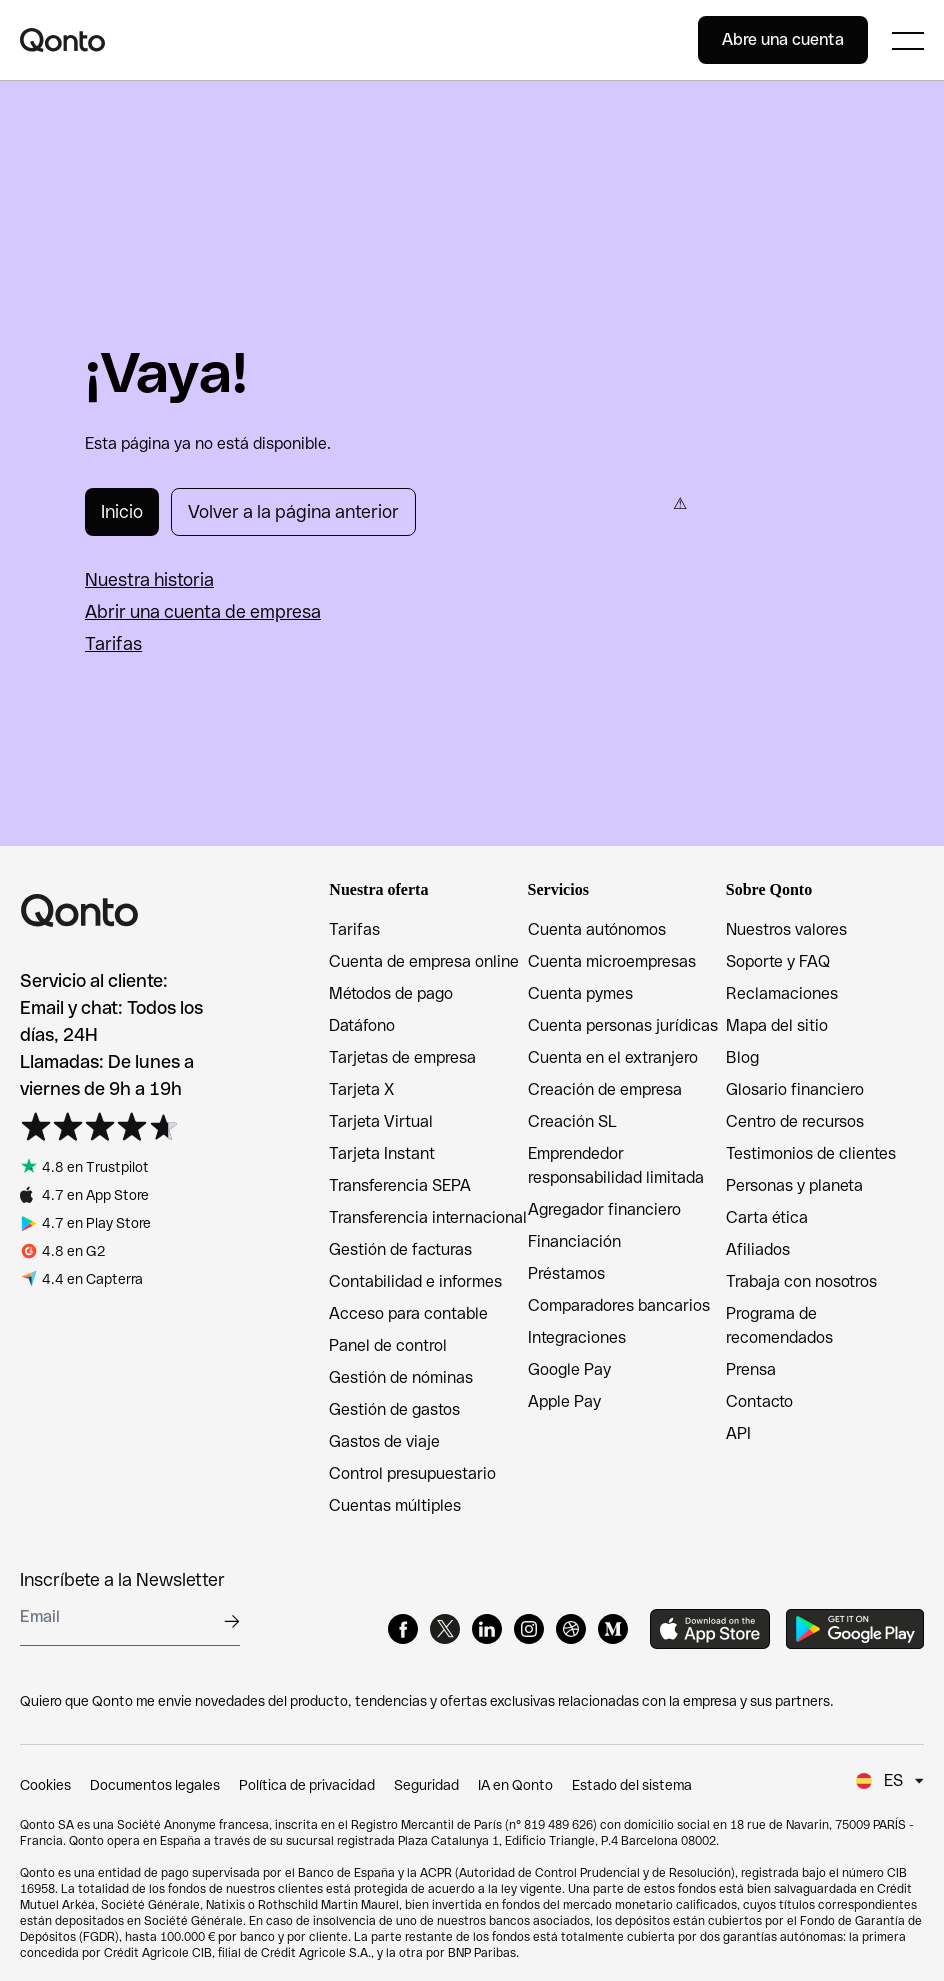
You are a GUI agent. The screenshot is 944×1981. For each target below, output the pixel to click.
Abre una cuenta (783, 39)
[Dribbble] (571, 1629)
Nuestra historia (149, 579)
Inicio (122, 511)
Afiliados (758, 1249)
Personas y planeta (794, 1185)
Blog (742, 1057)
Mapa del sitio (777, 1025)
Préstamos (566, 1273)
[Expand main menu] (908, 40)
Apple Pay (564, 1401)
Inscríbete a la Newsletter (122, 1579)
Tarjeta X (361, 1089)
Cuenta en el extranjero (613, 1057)
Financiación (574, 1241)
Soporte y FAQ (778, 961)
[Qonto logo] (359, 40)
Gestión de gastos (394, 1409)
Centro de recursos (795, 1121)
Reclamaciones (782, 993)
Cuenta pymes (580, 993)
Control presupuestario (412, 1473)
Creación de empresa (605, 1089)
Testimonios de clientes (811, 1153)
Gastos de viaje (384, 1441)
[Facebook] (403, 1629)
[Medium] (613, 1629)
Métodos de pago (391, 993)
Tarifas (113, 643)
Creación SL (572, 1121)
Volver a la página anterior (293, 511)
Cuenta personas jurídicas (623, 1025)
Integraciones (577, 1337)
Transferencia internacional (428, 1217)
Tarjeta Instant (382, 1153)
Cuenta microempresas (612, 961)
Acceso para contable (408, 1313)
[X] (445, 1629)
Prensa (751, 1369)
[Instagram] (529, 1629)
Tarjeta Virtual (381, 1121)
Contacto (759, 1401)
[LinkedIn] (487, 1629)
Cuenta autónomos (597, 929)
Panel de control (388, 1345)
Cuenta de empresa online (424, 961)
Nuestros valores (786, 929)
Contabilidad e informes (415, 1281)
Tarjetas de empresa (402, 1057)
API (738, 1433)
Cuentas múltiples (395, 1505)
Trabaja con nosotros (801, 1281)
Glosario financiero (795, 1089)
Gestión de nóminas (401, 1377)
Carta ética (767, 1217)
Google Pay (569, 1369)
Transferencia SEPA (400, 1185)
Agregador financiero (604, 1209)
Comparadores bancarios (619, 1305)
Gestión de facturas (400, 1249)
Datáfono (362, 1025)
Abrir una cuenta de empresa (203, 611)
